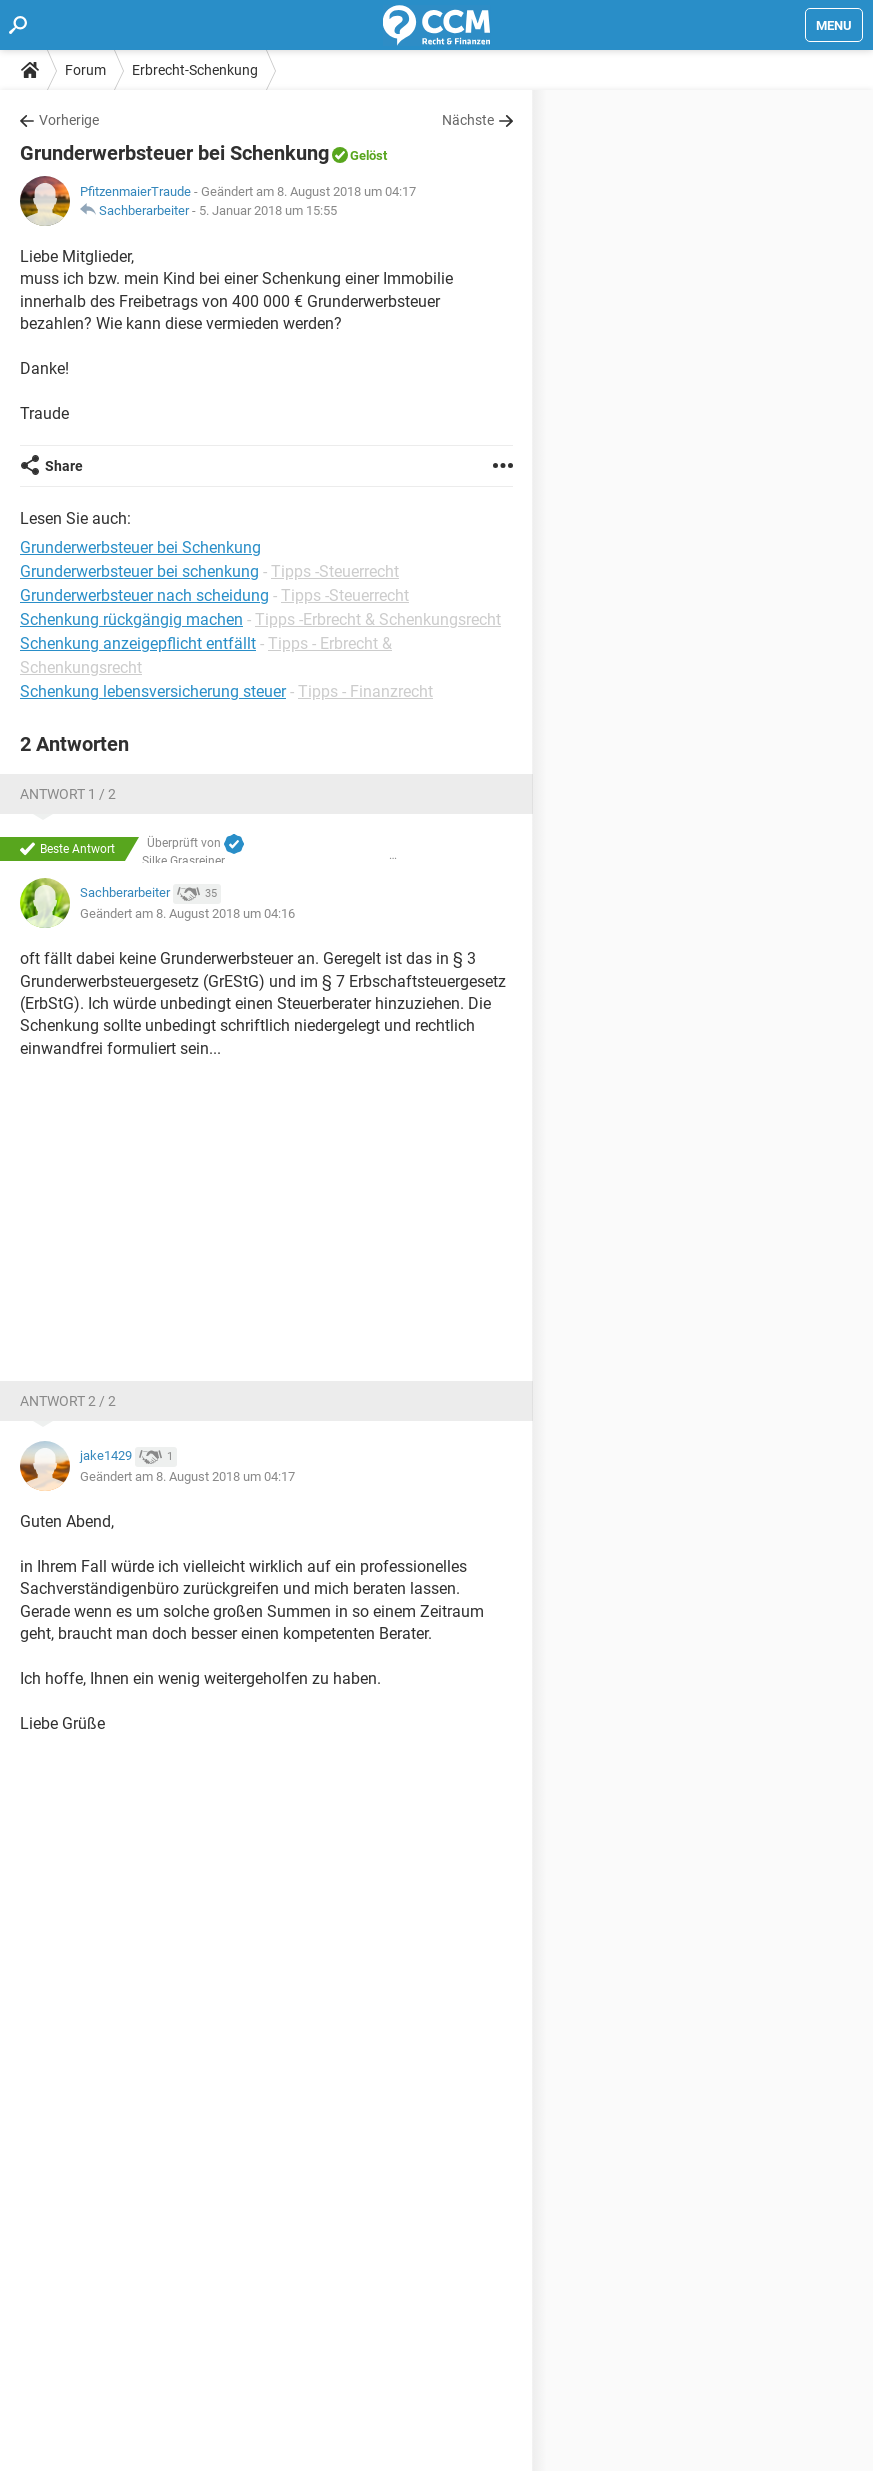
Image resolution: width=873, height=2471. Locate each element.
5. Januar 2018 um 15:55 (268, 210)
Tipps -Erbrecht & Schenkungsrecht (378, 619)
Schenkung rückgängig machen (131, 619)
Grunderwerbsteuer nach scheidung (144, 595)
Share (64, 466)
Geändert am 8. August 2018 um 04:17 (187, 1476)
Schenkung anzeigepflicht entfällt (138, 643)
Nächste (468, 120)
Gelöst (368, 155)
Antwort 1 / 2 (68, 794)
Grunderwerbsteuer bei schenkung (139, 571)
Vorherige (69, 120)
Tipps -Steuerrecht (335, 571)
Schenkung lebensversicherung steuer (153, 691)
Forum (85, 70)
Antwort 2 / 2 (68, 1401)
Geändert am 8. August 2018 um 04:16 (187, 913)
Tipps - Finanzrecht (365, 691)
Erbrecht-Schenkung (195, 70)
